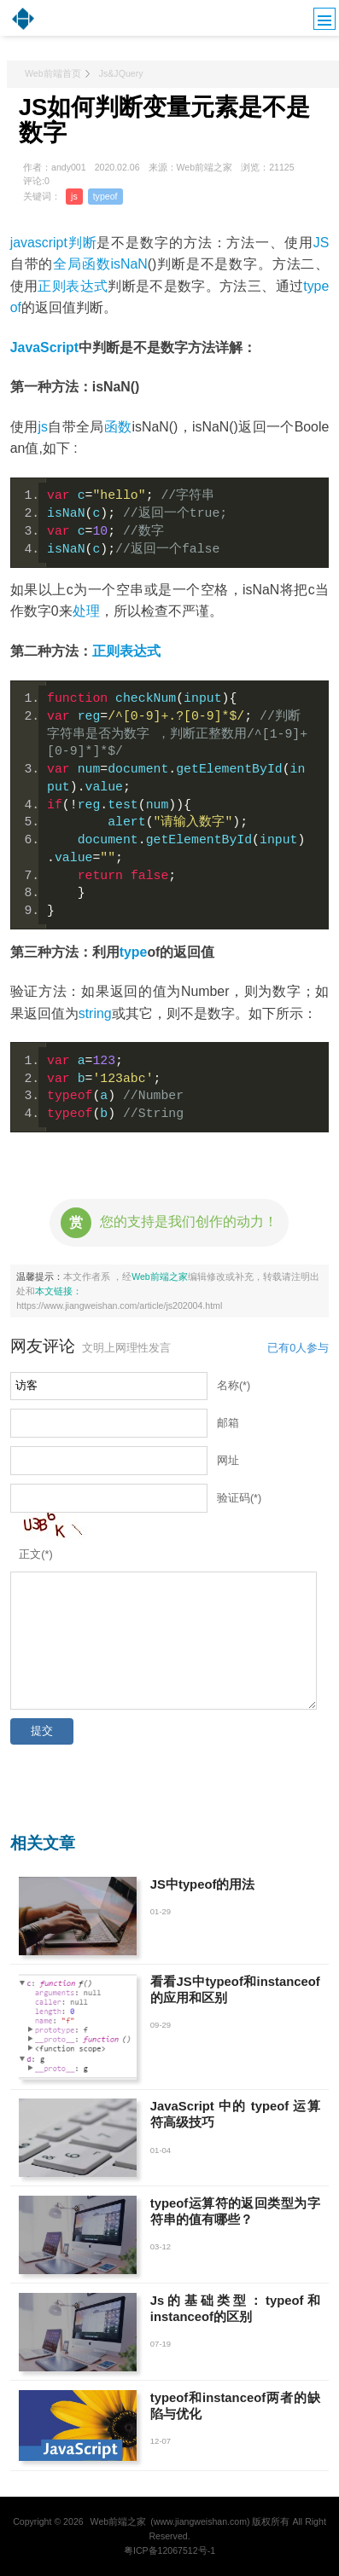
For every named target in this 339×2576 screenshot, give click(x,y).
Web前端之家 (160, 1276)
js (74, 196)
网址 (228, 1461)
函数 (118, 427)
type (134, 952)
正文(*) (35, 1554)
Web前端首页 (53, 73)
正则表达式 (73, 286)
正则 (106, 651)
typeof (105, 196)
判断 (82, 242)
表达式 (140, 651)
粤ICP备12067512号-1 (169, 2550)
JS (321, 242)
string (95, 1013)
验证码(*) (239, 1498)
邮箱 (228, 1423)
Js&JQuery (121, 73)
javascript (38, 242)
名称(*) (233, 1386)
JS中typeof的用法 (202, 1884)
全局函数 (81, 264)
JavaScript (44, 347)
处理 (86, 611)
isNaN (129, 264)
